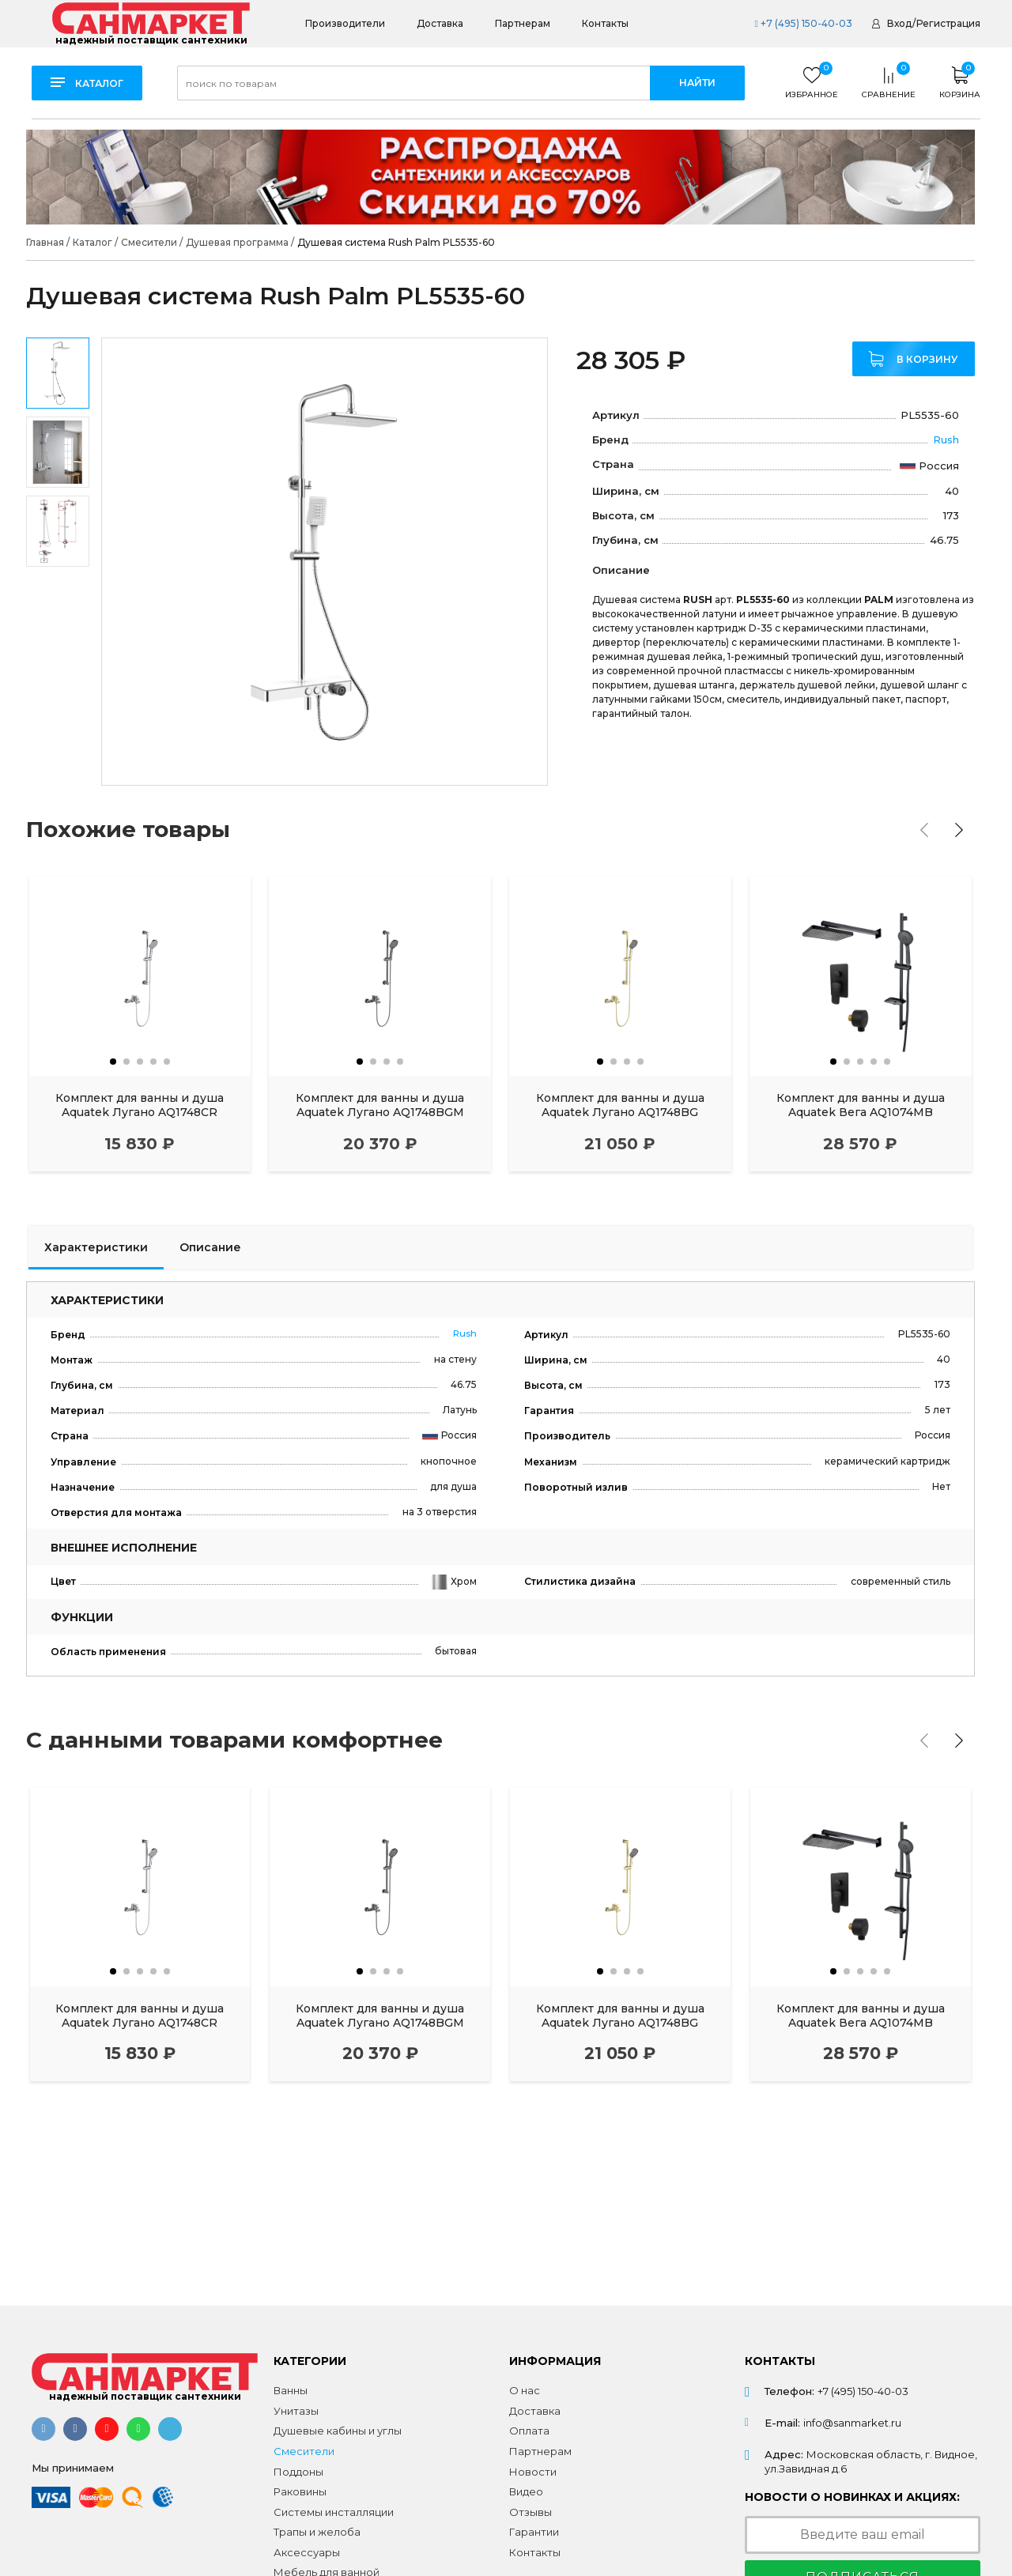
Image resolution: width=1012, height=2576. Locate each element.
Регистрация (948, 23)
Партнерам (522, 23)
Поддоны (298, 2471)
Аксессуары (307, 2552)
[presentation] (924, 830)
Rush (946, 439)
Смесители (304, 2451)
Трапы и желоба (317, 2531)
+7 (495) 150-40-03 (803, 23)
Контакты (605, 23)
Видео (526, 2491)
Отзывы (530, 2512)
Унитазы (296, 2410)
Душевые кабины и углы (338, 2430)
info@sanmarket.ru (852, 2422)
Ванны (291, 2390)
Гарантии (534, 2531)
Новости (533, 2471)
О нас (524, 2390)
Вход (899, 23)
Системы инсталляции (334, 2512)
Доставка (440, 23)
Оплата (529, 2430)
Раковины (300, 2491)
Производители (345, 23)
